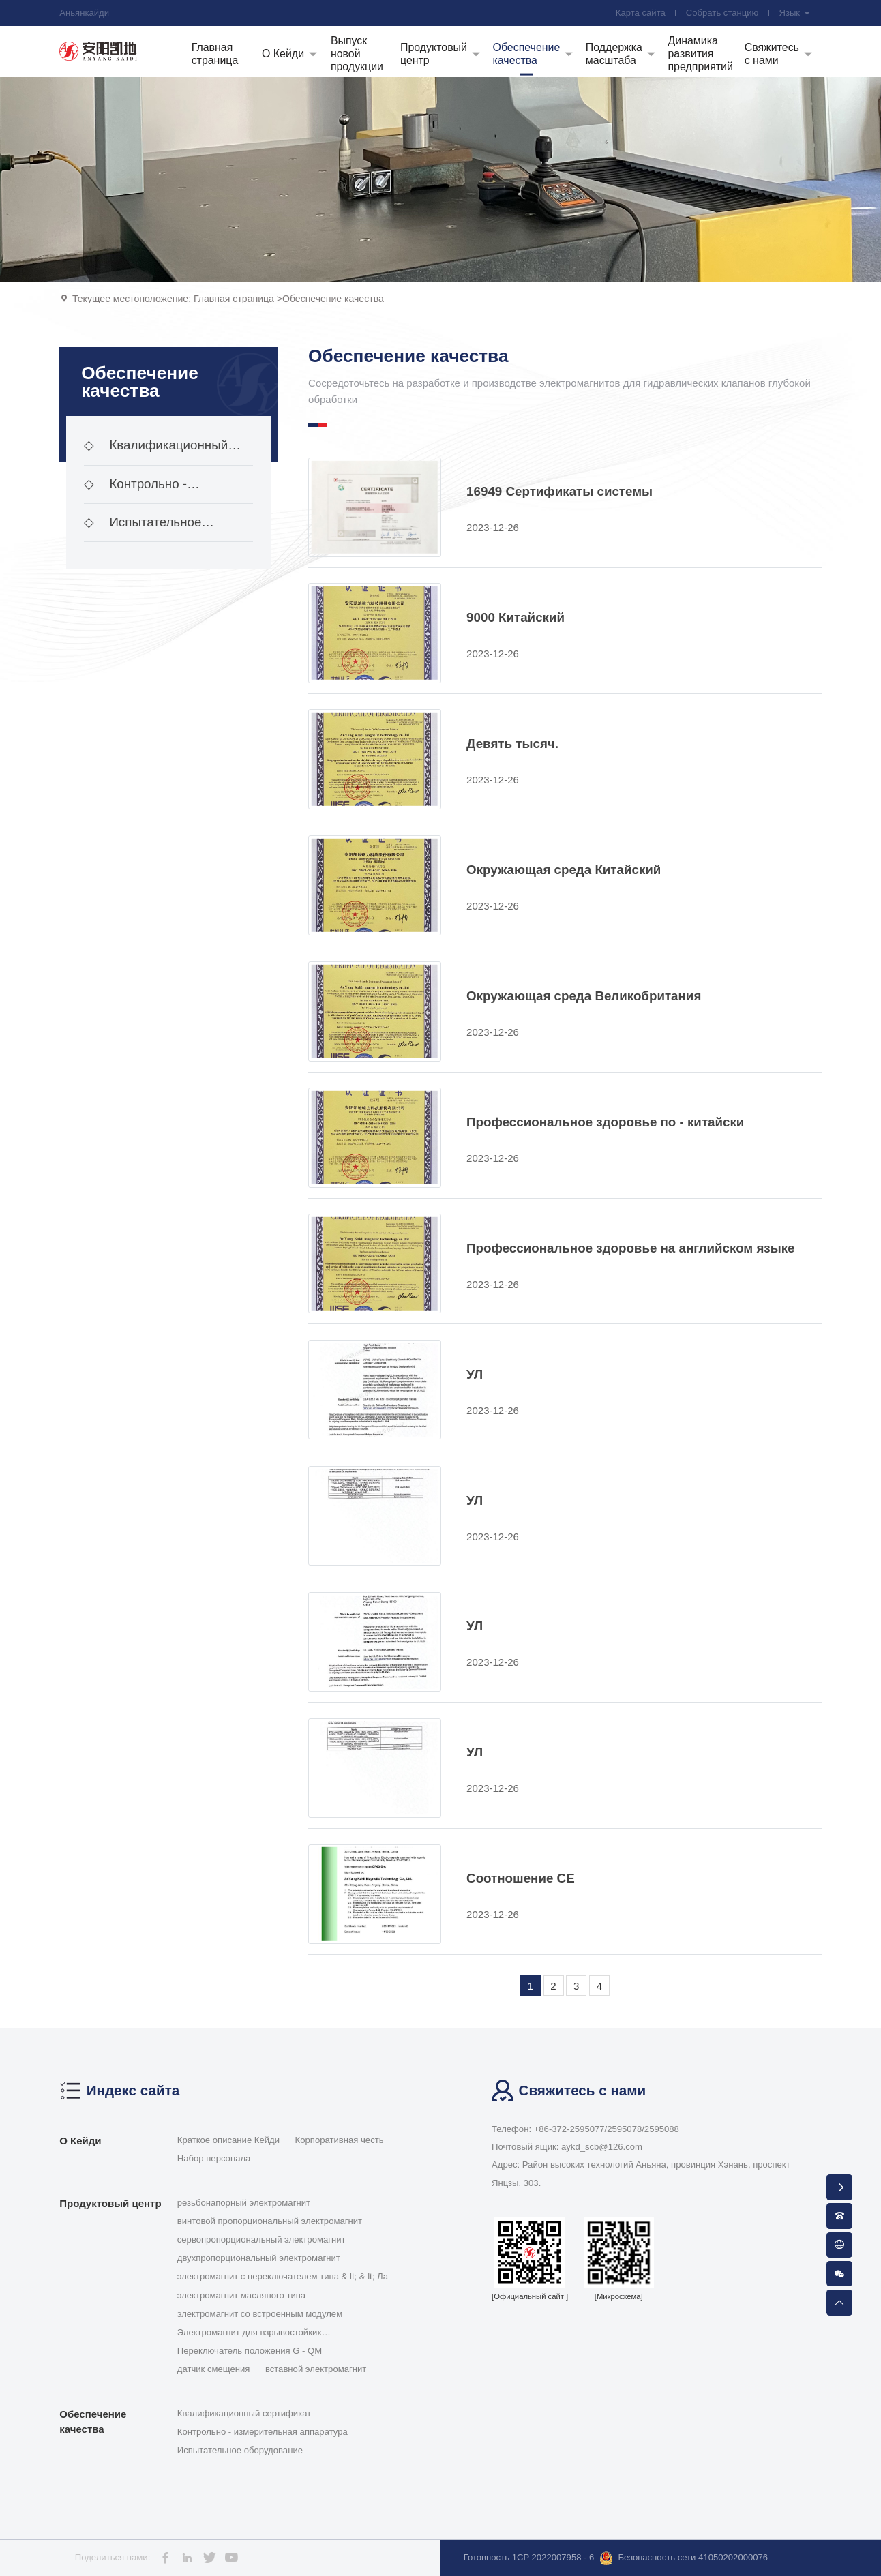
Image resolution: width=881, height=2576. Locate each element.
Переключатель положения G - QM (249, 2351)
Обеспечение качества (333, 298)
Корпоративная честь (339, 2140)
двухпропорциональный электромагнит (258, 2258)
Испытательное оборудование (142, 528)
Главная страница (234, 298)
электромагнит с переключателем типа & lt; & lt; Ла (282, 2276)
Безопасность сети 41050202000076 (683, 2558)
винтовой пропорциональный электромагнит (269, 2221)
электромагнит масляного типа (241, 2295)
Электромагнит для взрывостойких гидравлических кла (249, 2333)
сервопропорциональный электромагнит (261, 2239)
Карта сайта (641, 13)
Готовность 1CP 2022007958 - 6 (529, 2557)
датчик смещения (213, 2369)
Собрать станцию (722, 13)
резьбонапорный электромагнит (243, 2203)
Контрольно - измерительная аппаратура (165, 490)
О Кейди (80, 2140)
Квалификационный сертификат (156, 451)
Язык (795, 13)
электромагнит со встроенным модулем (259, 2314)
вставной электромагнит (315, 2369)
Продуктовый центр (110, 2203)
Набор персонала (214, 2158)
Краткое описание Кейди (228, 2140)
